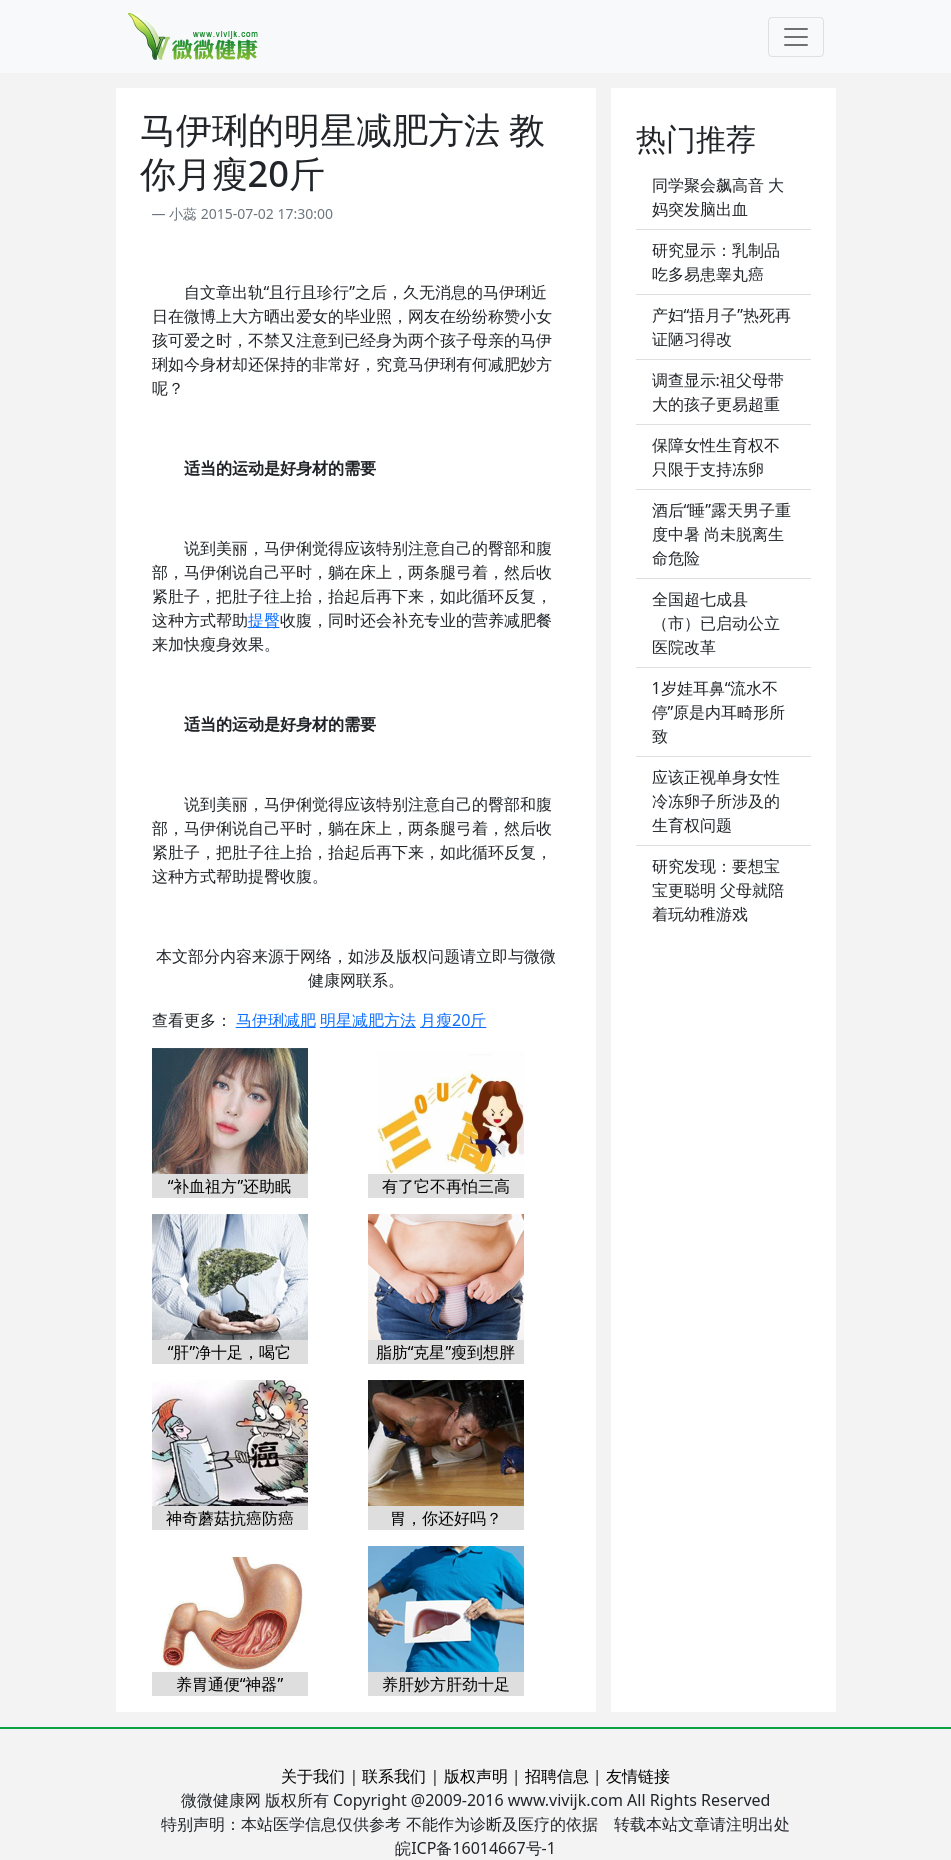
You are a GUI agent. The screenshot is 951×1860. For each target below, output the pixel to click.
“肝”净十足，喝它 (230, 1352)
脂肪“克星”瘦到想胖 (446, 1352)
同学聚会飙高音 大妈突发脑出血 (718, 197)
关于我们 (313, 1776)
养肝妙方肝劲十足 (446, 1684)
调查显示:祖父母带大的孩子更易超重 (718, 392)
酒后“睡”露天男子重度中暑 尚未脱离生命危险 (722, 534)
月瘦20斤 (453, 1020)
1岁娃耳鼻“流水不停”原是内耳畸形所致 (719, 712)
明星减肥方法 (368, 1020)
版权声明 (476, 1776)
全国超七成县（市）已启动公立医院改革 (716, 623)
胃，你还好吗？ (446, 1518)
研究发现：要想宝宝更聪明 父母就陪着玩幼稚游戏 (718, 890)
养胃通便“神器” (230, 1684)
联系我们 (394, 1776)
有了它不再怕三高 (446, 1186)
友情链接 (638, 1776)
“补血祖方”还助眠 (230, 1186)
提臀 (264, 620)
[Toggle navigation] (796, 37)
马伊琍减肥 (276, 1020)
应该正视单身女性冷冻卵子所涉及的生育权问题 (716, 801)
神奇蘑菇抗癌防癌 (230, 1518)
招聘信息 (557, 1776)
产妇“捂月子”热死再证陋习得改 (722, 327)
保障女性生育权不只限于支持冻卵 (716, 457)
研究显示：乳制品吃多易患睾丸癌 (716, 262)
